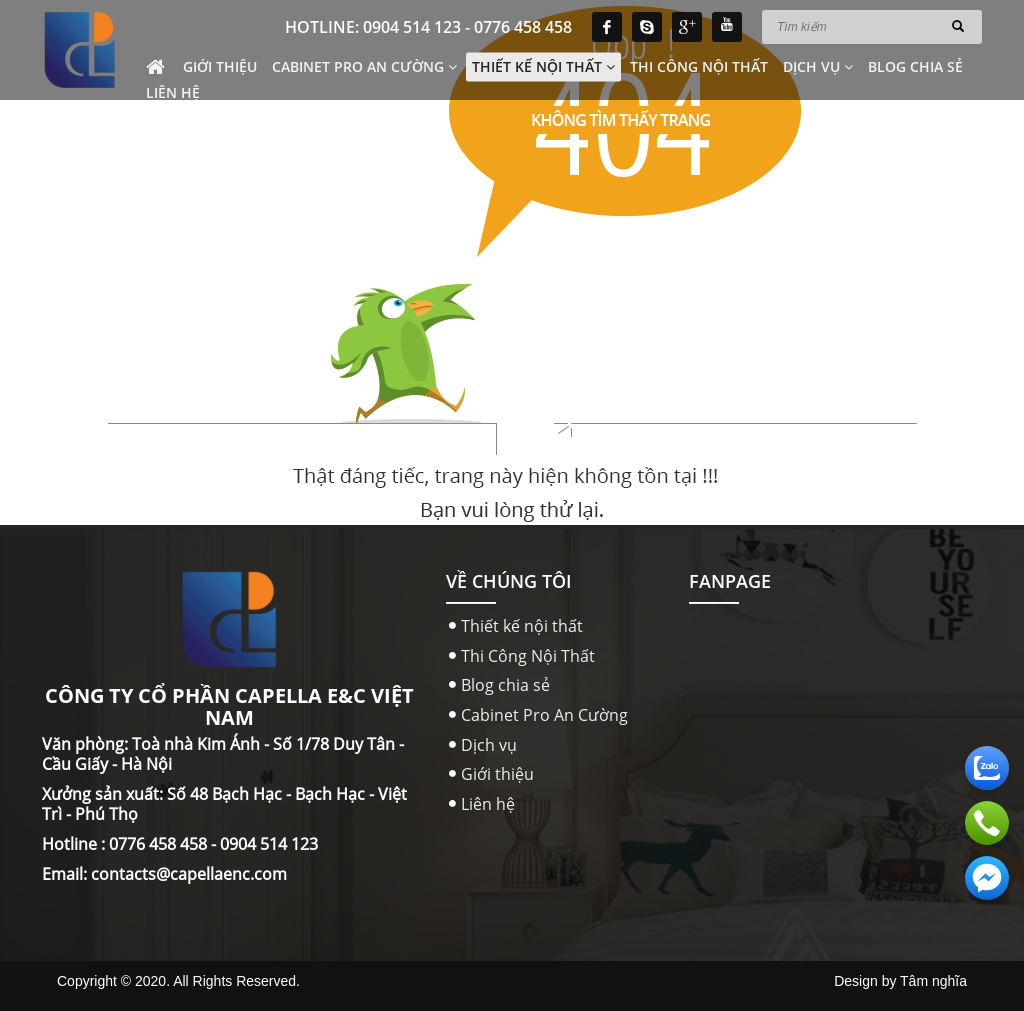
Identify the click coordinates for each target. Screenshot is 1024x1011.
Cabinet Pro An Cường (364, 66)
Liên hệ (173, 92)
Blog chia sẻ (915, 66)
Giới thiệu (220, 66)
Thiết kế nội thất (543, 66)
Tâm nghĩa (933, 981)
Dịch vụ (818, 66)
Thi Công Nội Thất (699, 66)
